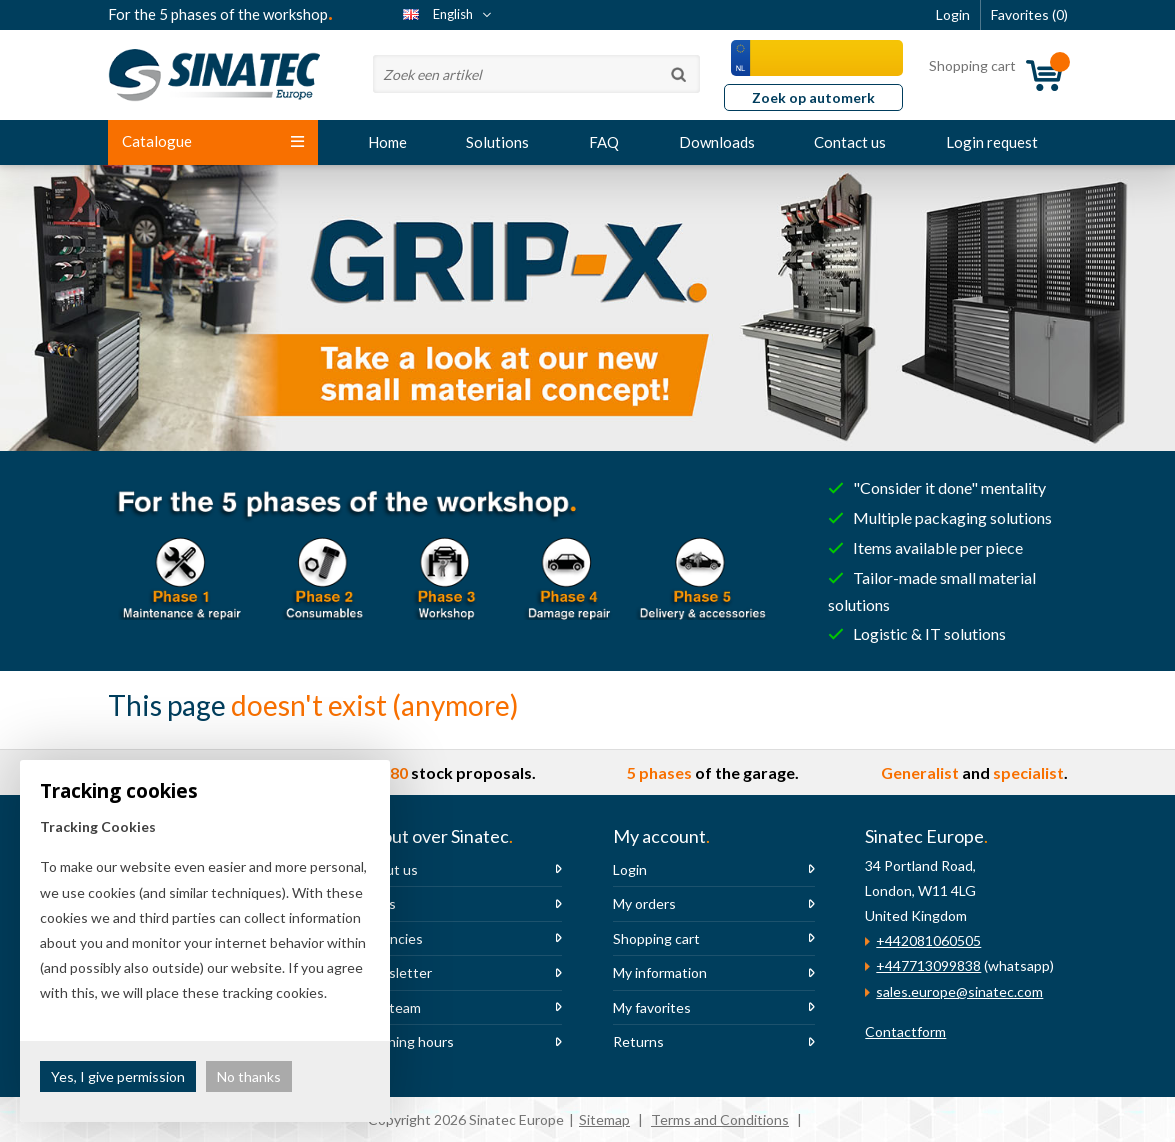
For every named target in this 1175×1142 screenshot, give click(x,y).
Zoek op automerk (813, 97)
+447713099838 (928, 965)
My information (660, 972)
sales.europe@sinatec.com (959, 991)
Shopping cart (656, 938)
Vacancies (391, 938)
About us (389, 869)
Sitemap (604, 1119)
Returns (638, 1041)
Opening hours (407, 1041)
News (378, 903)
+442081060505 (928, 940)
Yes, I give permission (118, 1076)
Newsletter (396, 972)
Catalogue (213, 141)
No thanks (249, 1076)
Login (630, 869)
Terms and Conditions (720, 1119)
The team (390, 1007)
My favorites (652, 1007)
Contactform (905, 1031)
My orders (644, 903)
